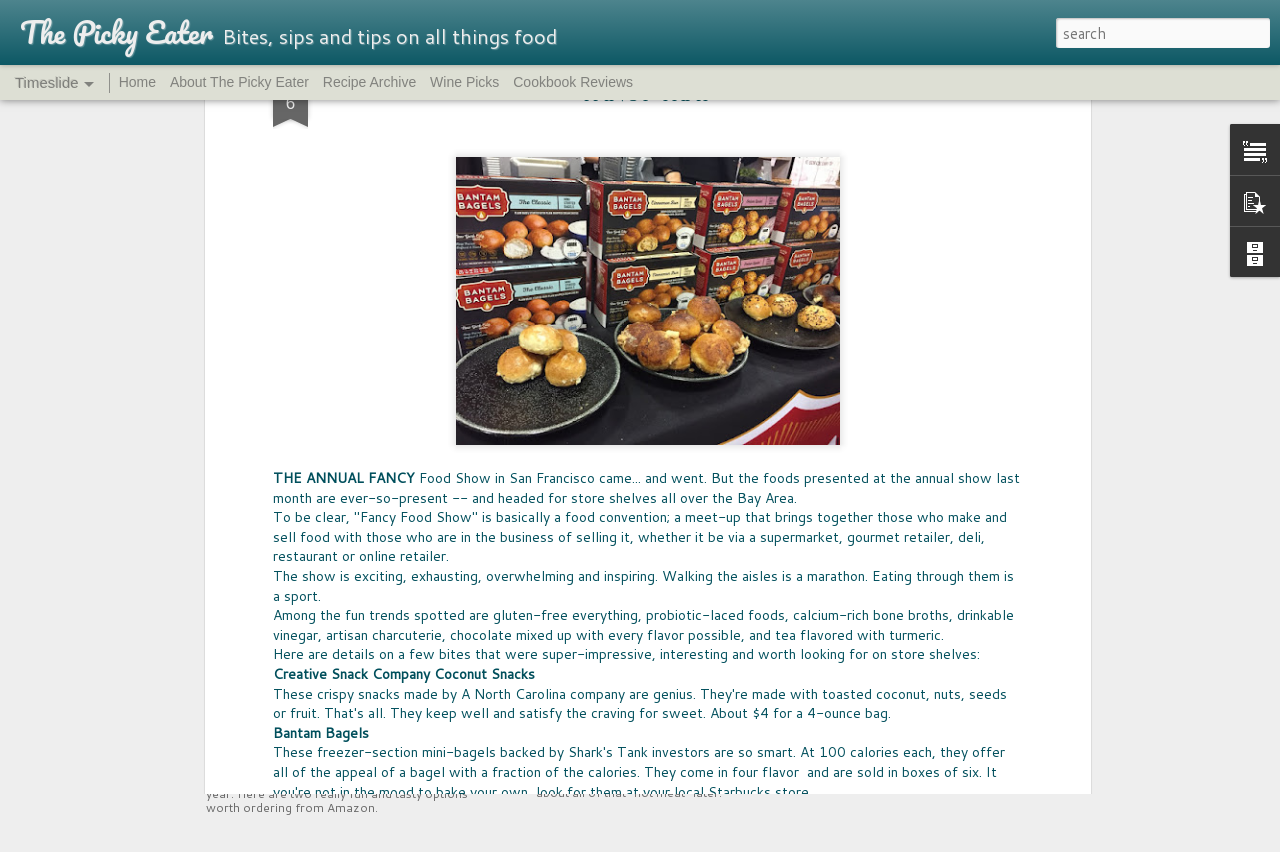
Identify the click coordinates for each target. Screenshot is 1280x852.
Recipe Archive (369, 82)
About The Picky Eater (239, 82)
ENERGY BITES (880, 615)
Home (137, 82)
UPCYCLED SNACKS (315, 728)
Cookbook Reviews (573, 82)
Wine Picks (464, 82)
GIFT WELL (870, 649)
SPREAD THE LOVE (894, 717)
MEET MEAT (590, 714)
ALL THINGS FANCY (899, 683)
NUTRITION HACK (892, 581)
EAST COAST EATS (893, 547)
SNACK (857, 751)
